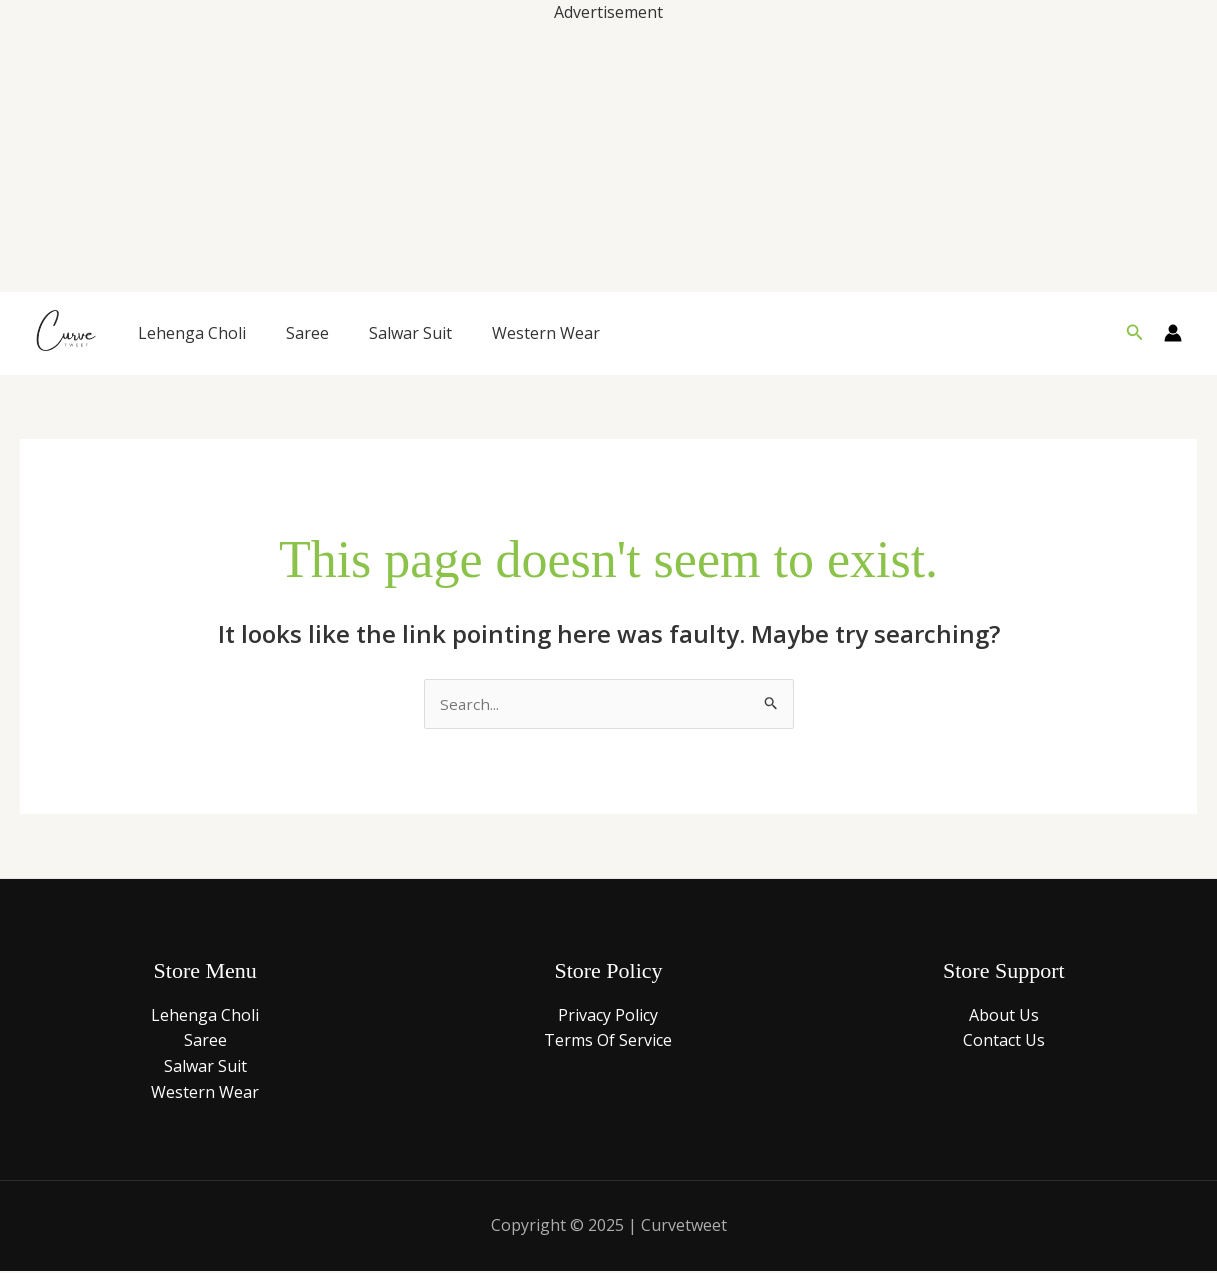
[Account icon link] (1173, 333)
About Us (1004, 1016)
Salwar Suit (410, 333)
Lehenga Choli (192, 333)
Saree (307, 333)
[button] (1135, 333)
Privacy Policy (608, 1016)
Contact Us (1004, 1042)
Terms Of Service (608, 1042)
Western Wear (546, 333)
